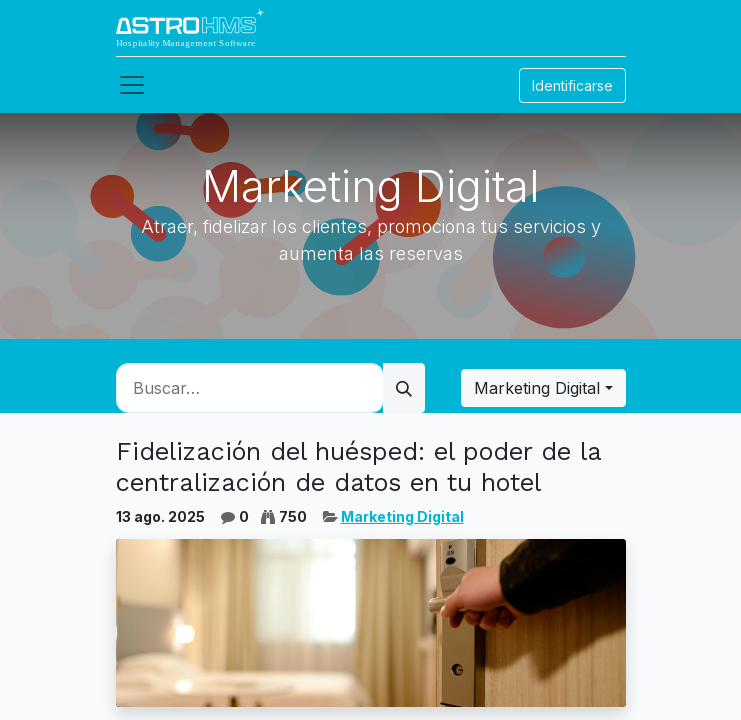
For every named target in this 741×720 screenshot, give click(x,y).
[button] (543, 388)
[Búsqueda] (404, 388)
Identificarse (572, 85)
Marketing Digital (402, 516)
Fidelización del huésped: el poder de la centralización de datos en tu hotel (358, 466)
